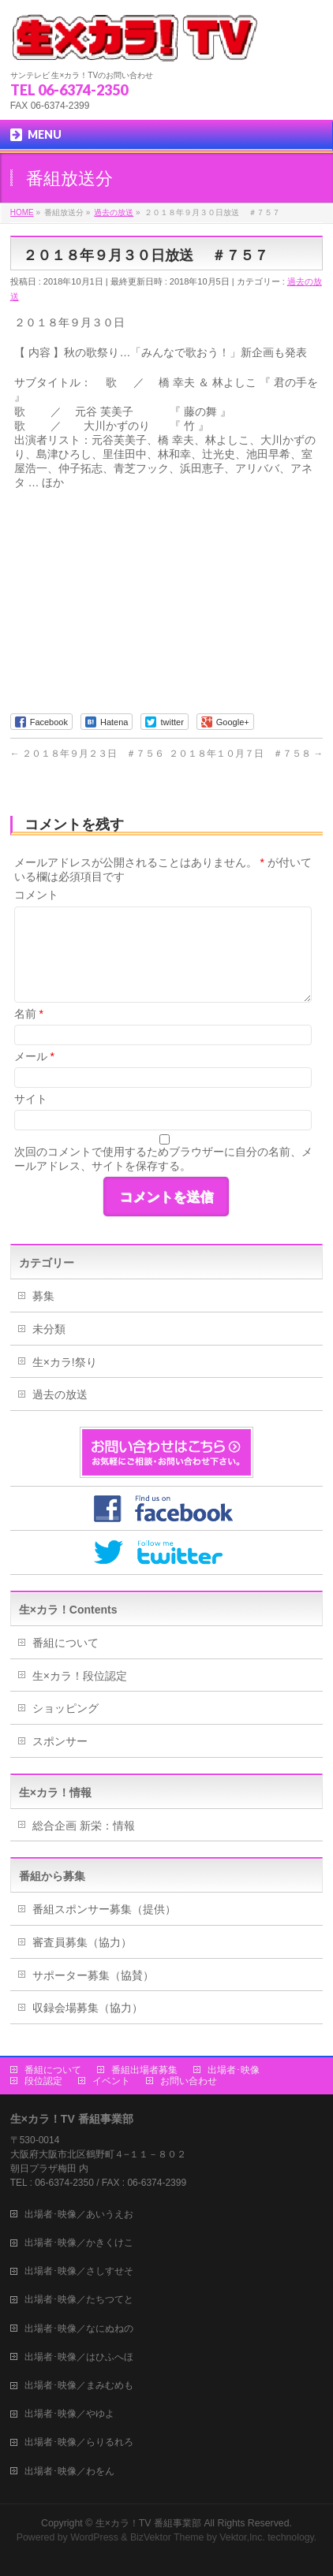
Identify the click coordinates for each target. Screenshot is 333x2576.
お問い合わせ (188, 2080)
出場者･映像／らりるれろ (78, 2442)
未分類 (48, 1329)
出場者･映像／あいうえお (78, 2214)
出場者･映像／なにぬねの (78, 2328)
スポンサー (60, 1741)
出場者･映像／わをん (69, 2471)
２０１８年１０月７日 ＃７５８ (246, 753)
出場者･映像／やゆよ (69, 2413)
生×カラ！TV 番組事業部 (148, 2523)
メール (34, 1056)
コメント (36, 894)
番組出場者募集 (144, 2069)
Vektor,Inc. (242, 2537)
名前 (28, 1013)
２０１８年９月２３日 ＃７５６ (87, 753)
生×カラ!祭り (64, 1362)
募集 (43, 1296)
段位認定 (43, 2080)
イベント (111, 2080)
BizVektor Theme (167, 2537)
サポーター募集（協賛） (93, 1975)
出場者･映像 (234, 2069)
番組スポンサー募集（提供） (104, 1909)
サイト (30, 1099)
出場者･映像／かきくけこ (78, 2242)
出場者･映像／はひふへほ (78, 2356)
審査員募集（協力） (82, 1942)
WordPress (94, 2537)
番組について (65, 1642)
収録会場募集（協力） (87, 2007)
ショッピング (65, 1708)
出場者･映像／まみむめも (78, 2385)
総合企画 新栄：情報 (83, 1825)
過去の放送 (60, 1394)
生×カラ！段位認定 (79, 1676)
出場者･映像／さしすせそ (78, 2270)
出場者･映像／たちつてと (78, 2299)
